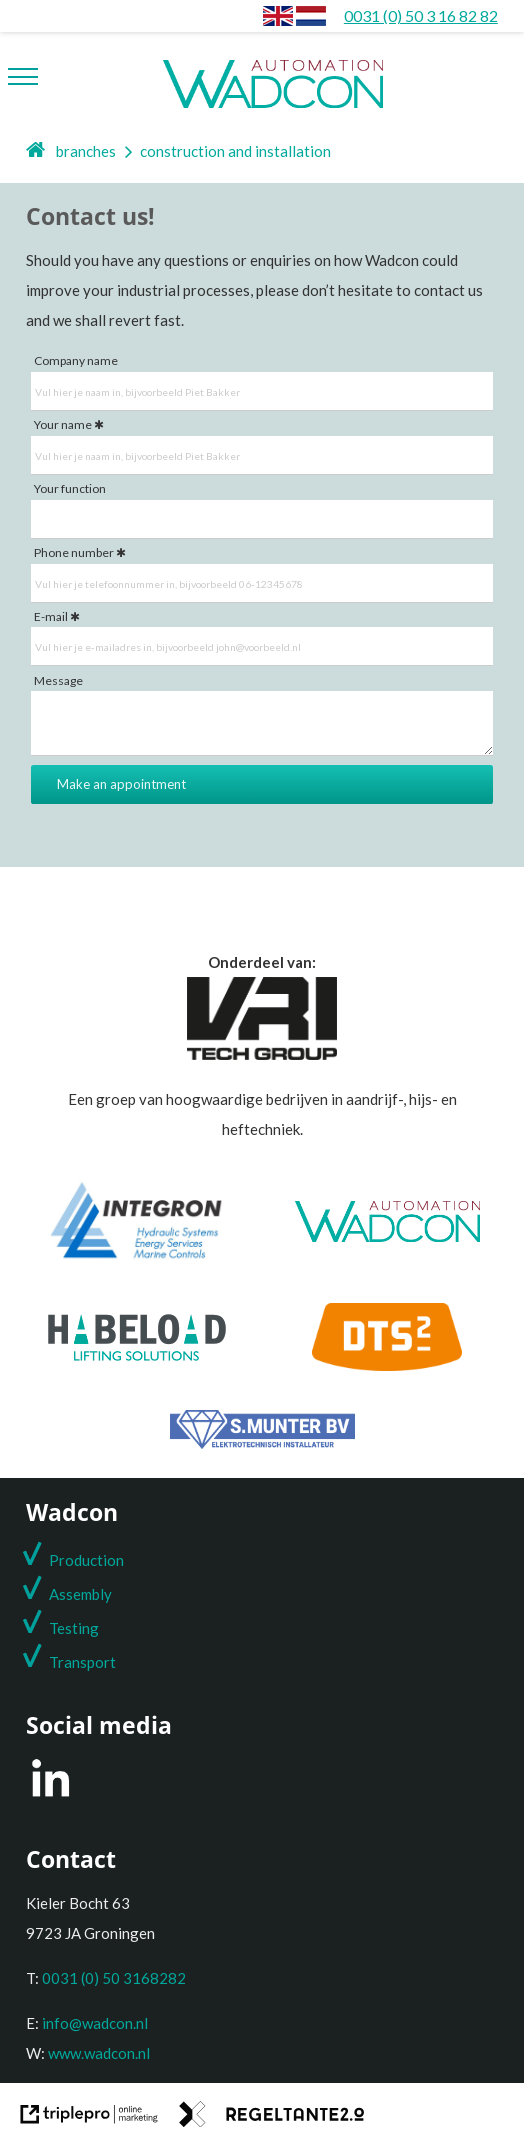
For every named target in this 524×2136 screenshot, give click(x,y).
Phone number (74, 552)
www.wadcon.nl (99, 2053)
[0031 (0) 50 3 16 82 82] (421, 15)
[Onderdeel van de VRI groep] (262, 1054)
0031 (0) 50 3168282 (114, 1978)
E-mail (51, 616)
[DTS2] (387, 1365)
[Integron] (136, 1258)
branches (86, 151)
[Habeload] (137, 1355)
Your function (70, 488)
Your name (63, 424)
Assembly (80, 1594)
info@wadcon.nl (95, 2023)
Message (58, 680)
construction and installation (235, 151)
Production (86, 1560)
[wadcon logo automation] (273, 75)
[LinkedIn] (50, 1796)
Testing (74, 1628)
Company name (76, 360)
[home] (36, 151)
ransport (87, 1662)
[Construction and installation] (311, 15)
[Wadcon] (387, 1236)
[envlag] (278, 15)
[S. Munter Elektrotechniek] (262, 1443)
